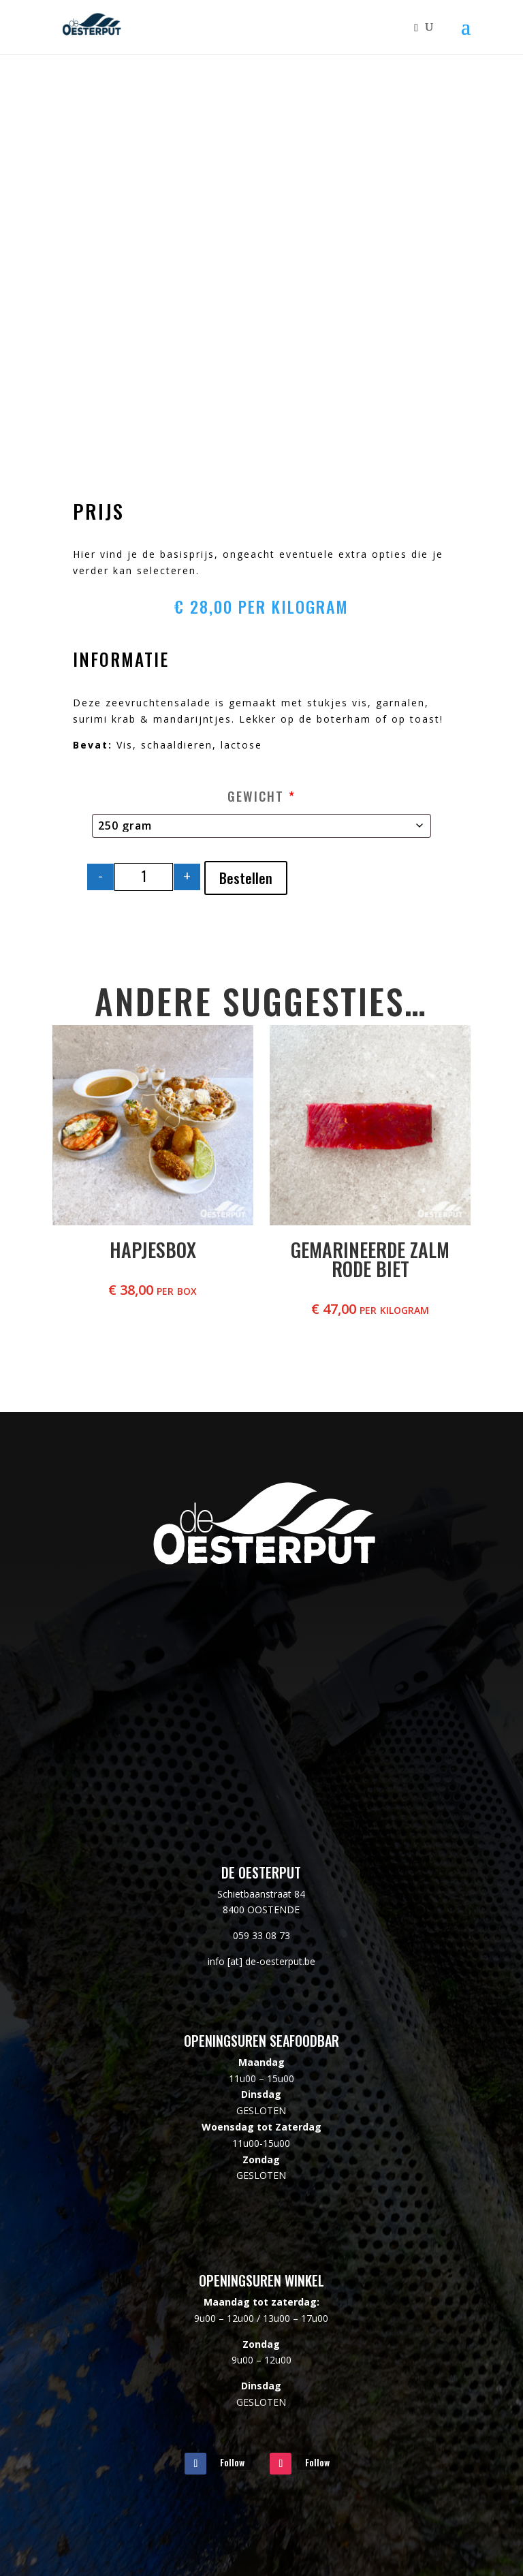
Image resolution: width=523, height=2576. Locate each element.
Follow (232, 2462)
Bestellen (245, 878)
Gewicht (261, 795)
